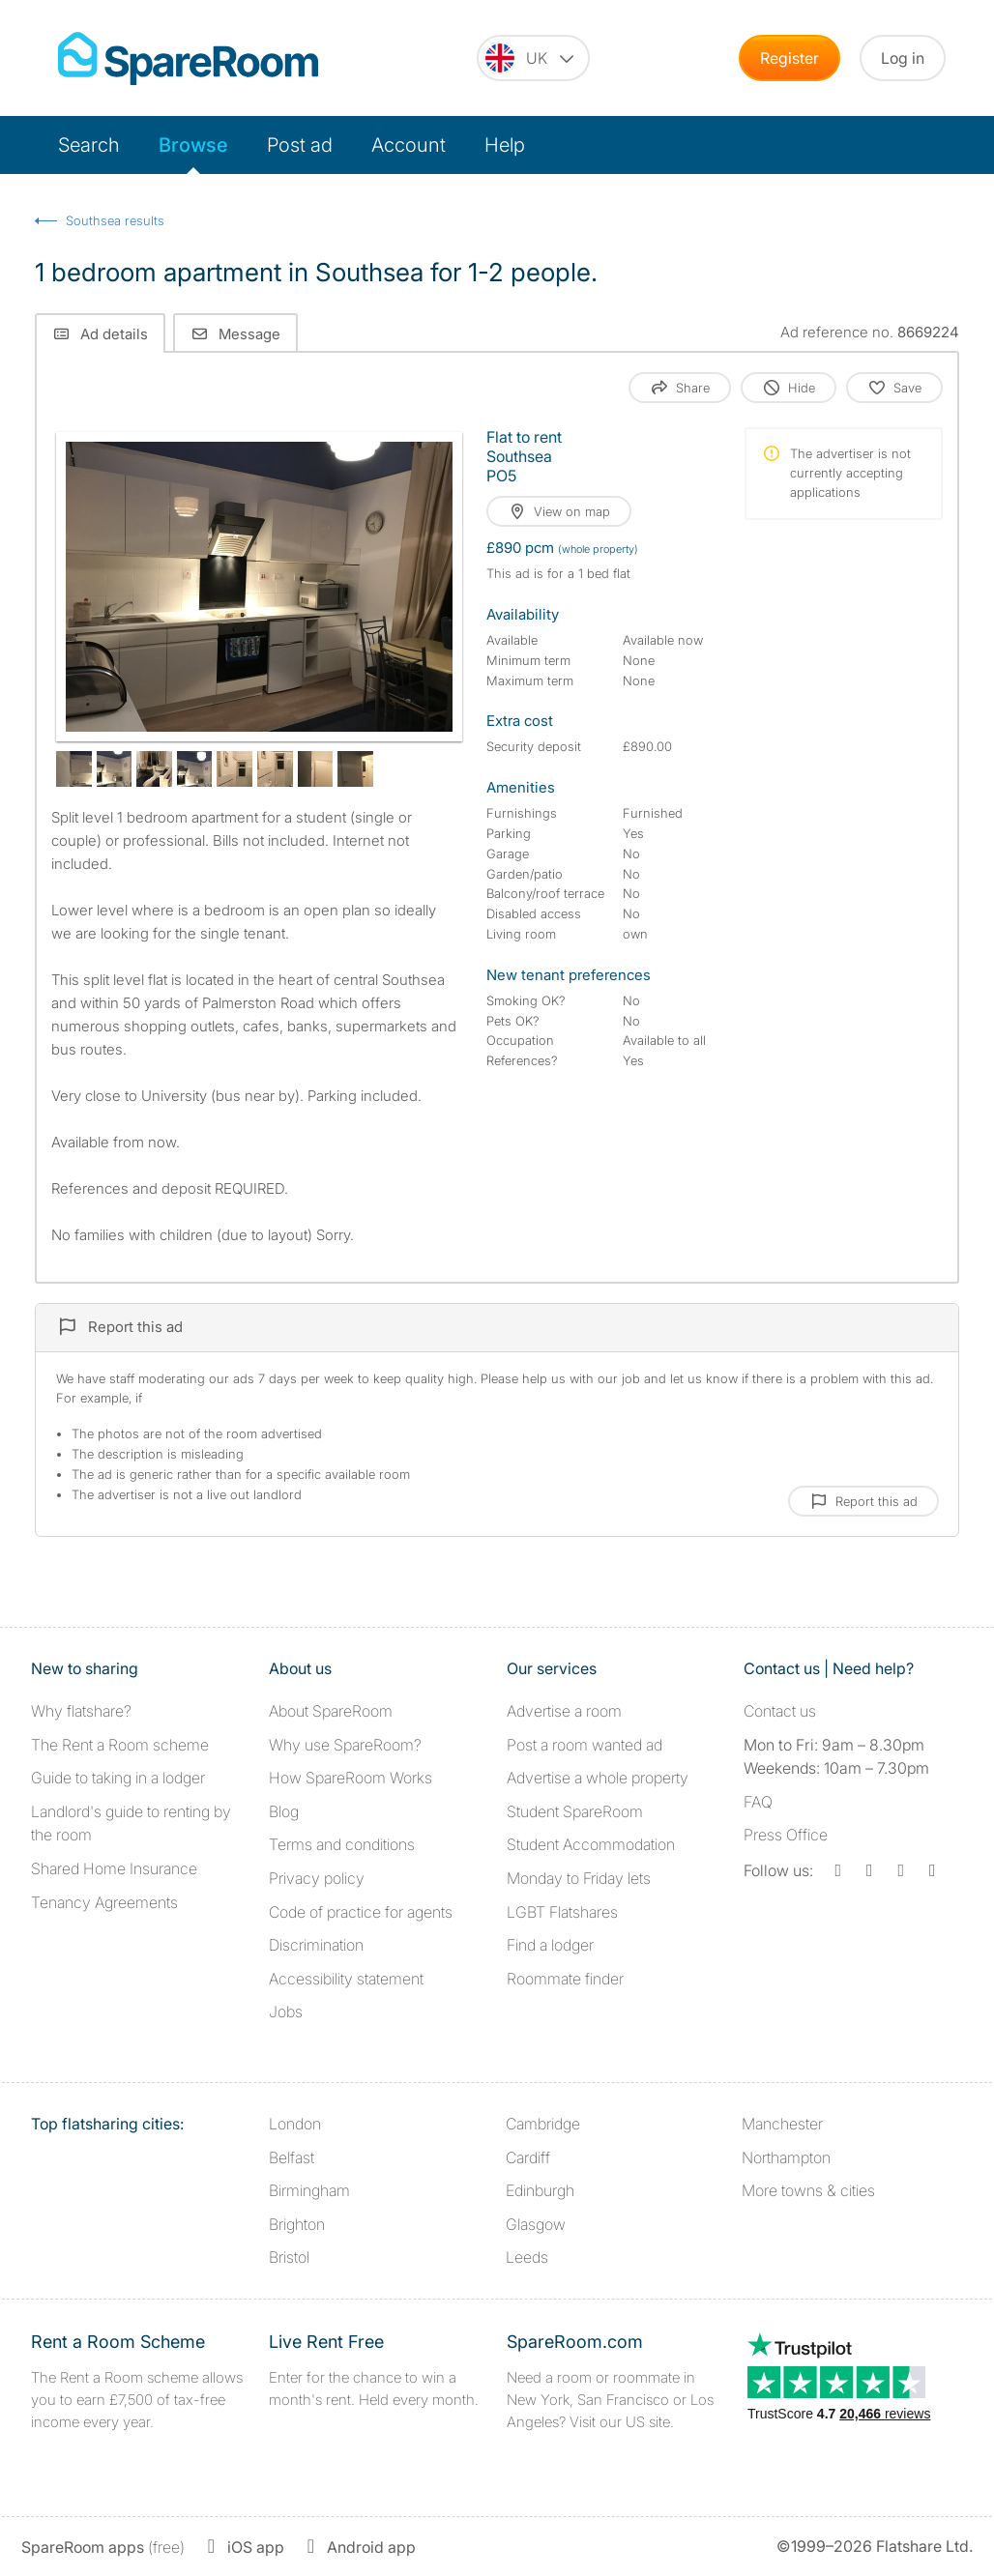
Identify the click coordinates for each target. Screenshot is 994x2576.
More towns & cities (808, 2190)
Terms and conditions (342, 1844)
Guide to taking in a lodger (118, 1777)
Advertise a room (564, 1711)
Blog (284, 1811)
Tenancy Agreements (104, 1902)
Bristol (289, 2257)
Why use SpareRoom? (345, 1744)
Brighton (297, 2224)
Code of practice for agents (361, 1912)
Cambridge (543, 2123)
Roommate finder (565, 1978)
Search (89, 145)
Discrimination (316, 1944)
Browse (193, 145)
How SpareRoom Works (350, 1777)
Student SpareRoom (575, 1811)
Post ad (300, 145)
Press (786, 1834)
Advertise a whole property (597, 1777)
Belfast (291, 2157)
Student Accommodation (591, 1844)
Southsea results (115, 220)
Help (504, 145)
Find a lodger (550, 1944)
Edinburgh (540, 2190)
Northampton (786, 2157)
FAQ (758, 1801)
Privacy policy (317, 1878)
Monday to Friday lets (579, 1878)
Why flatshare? (81, 1711)
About (331, 1711)
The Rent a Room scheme (120, 1744)
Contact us (780, 1711)
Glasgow (536, 2224)
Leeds (527, 2257)
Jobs (286, 2011)
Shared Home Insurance (114, 1868)
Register (789, 58)
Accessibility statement (346, 1978)
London (295, 2123)
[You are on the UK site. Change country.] (533, 58)
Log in (902, 58)
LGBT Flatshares (562, 1912)
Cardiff (528, 2157)
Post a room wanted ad (584, 1744)
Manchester (782, 2123)
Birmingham (309, 2190)
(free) (103, 2547)
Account (408, 145)
